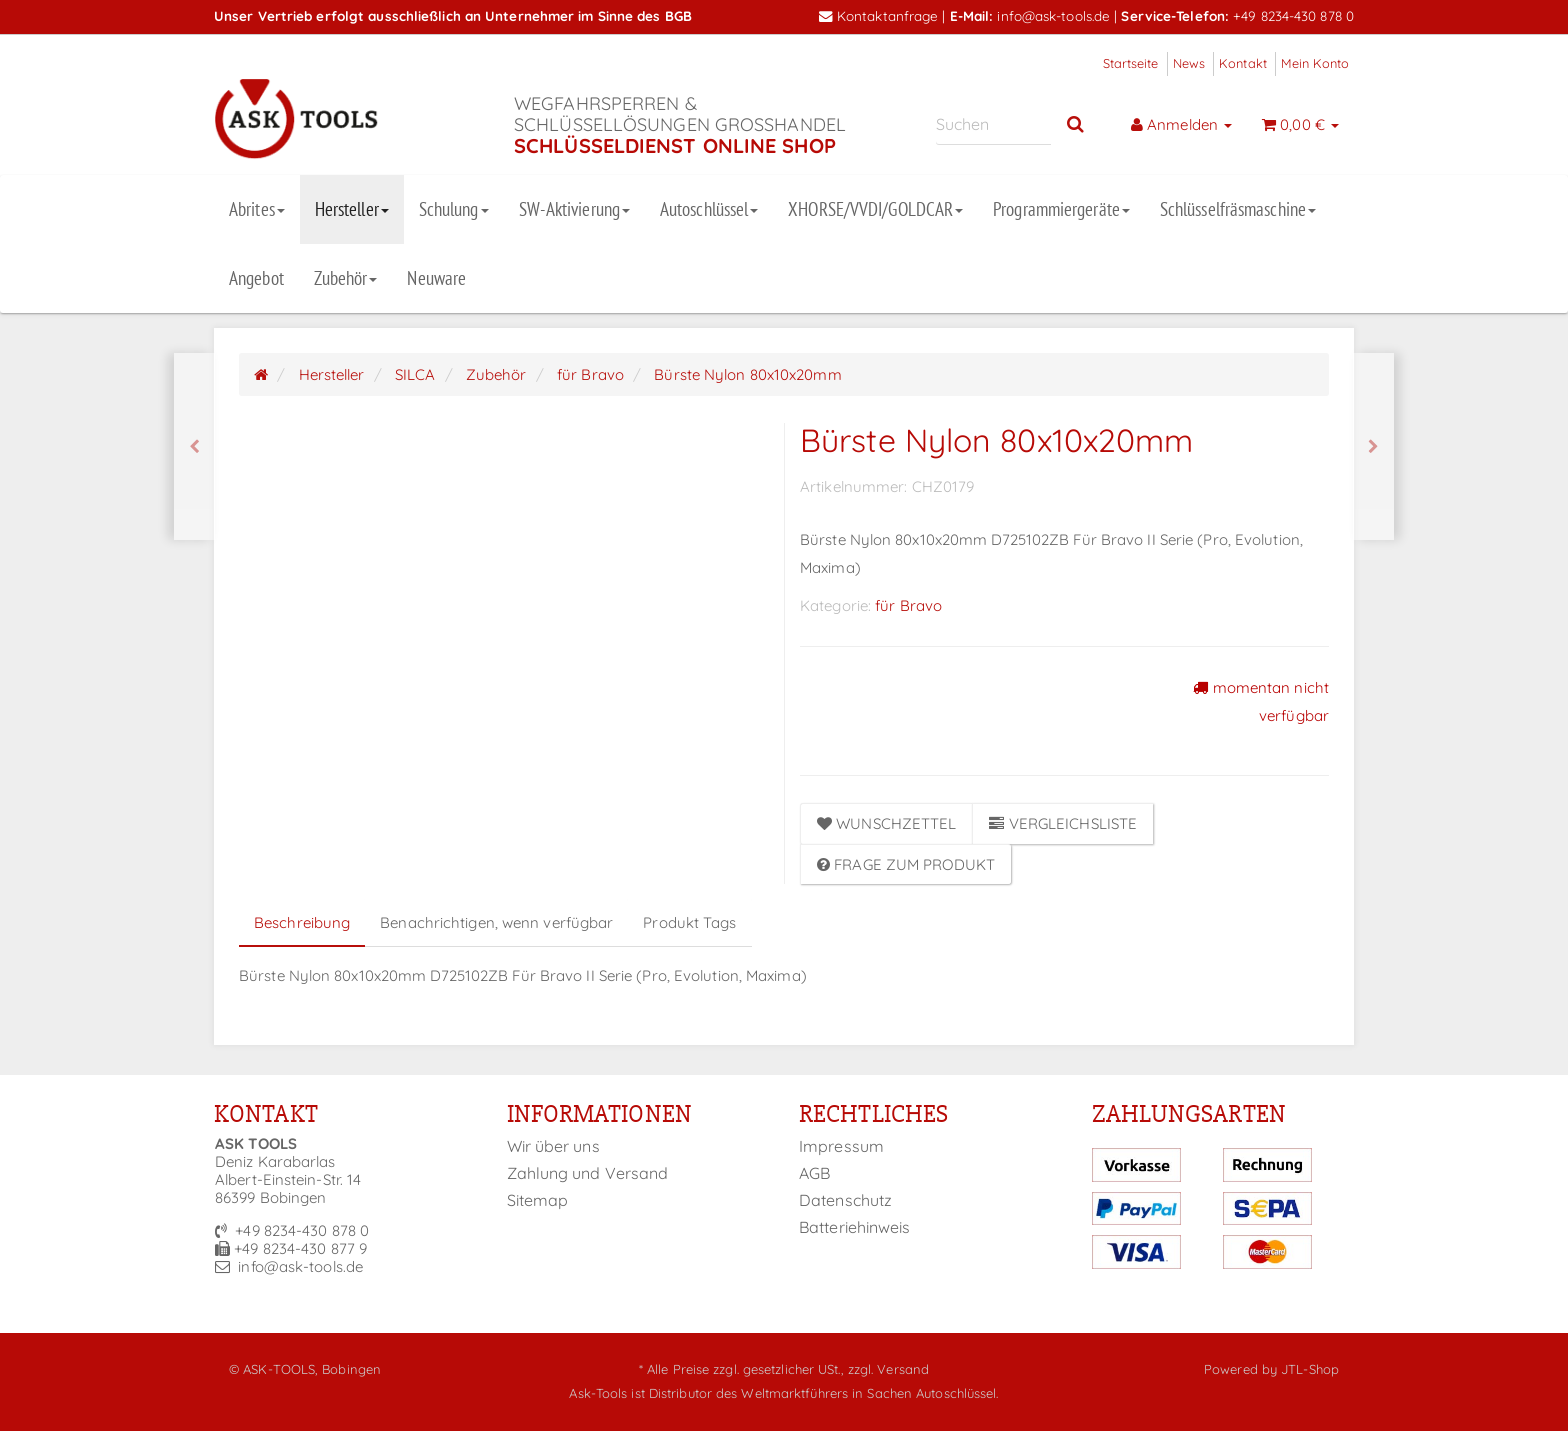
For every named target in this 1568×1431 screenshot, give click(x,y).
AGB (814, 1173)
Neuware (436, 278)
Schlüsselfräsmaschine (1238, 209)
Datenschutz (845, 1200)
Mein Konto (1315, 63)
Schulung (454, 209)
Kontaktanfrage (879, 15)
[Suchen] (993, 124)
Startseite (1131, 63)
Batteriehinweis (855, 1227)
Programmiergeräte (1061, 209)
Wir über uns (553, 1146)
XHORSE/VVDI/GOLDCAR (875, 209)
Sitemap (538, 1200)
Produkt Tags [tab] (689, 922)
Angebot (256, 278)
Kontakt (1243, 63)
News (1189, 63)
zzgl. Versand (888, 1369)
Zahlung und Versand (588, 1173)
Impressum (841, 1146)
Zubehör (346, 278)
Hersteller (352, 209)
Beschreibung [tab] (302, 922)
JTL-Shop (1310, 1369)
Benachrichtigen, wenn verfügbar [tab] (496, 922)
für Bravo (908, 605)
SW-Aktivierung (574, 209)
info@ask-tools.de (1053, 15)
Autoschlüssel (709, 209)
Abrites (257, 209)
